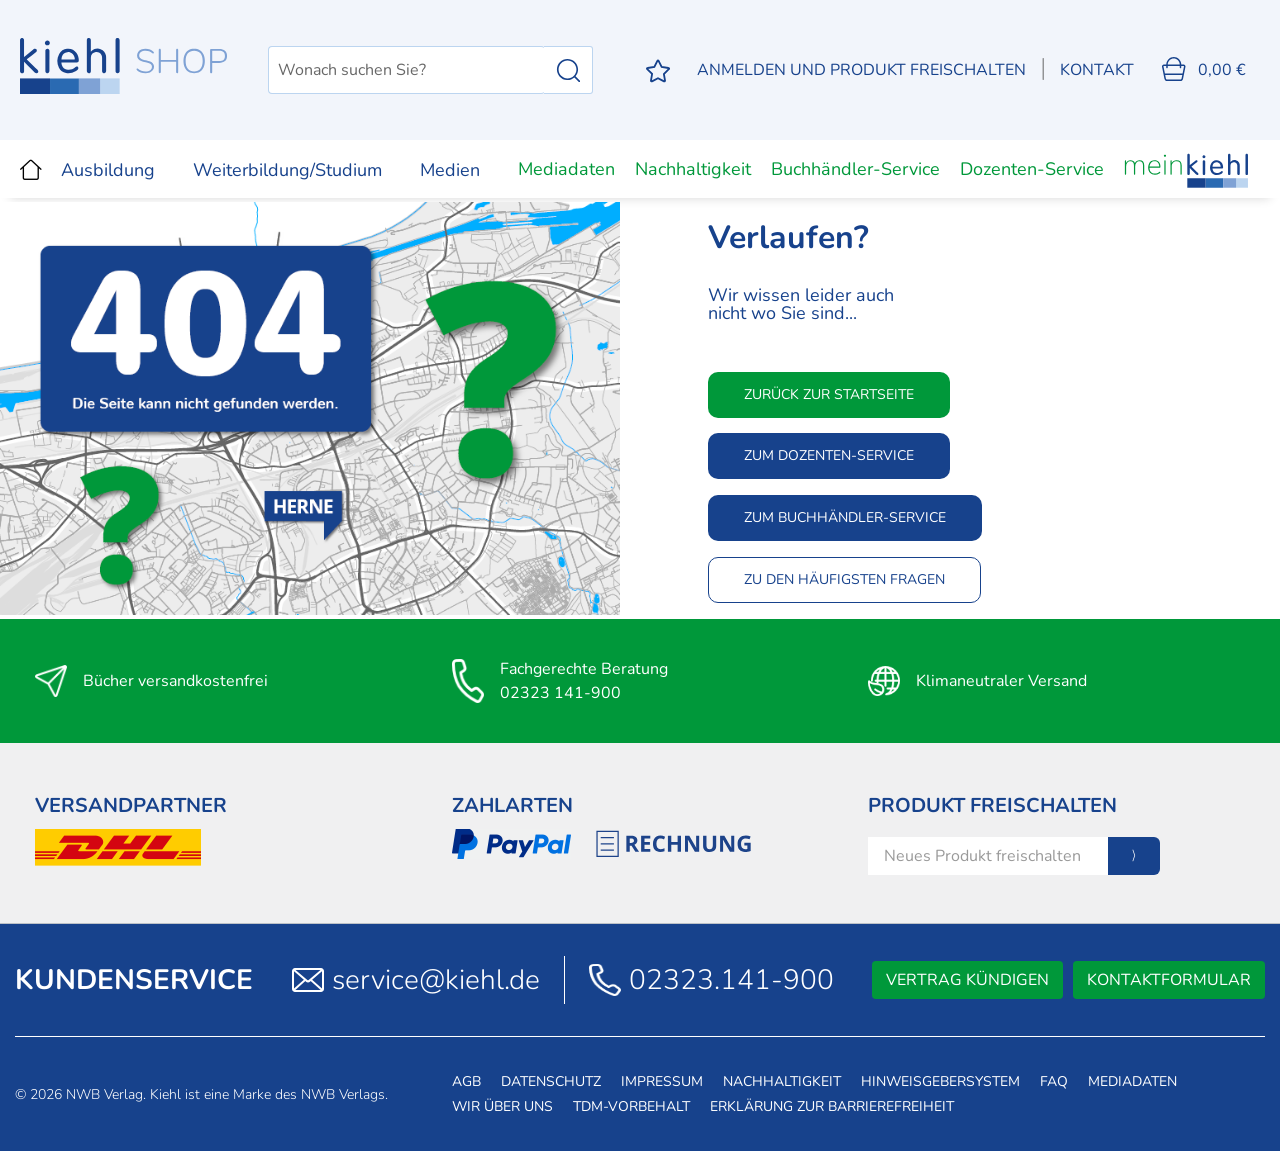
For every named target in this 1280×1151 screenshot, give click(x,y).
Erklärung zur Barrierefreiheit (832, 1106)
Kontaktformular (1169, 980)
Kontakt (1097, 70)
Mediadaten (566, 169)
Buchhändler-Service (855, 169)
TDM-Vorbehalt (631, 1106)
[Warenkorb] (1204, 70)
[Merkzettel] (658, 70)
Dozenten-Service (1032, 169)
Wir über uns (502, 1106)
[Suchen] (568, 70)
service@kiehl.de (436, 980)
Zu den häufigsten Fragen (844, 579)
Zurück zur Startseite (829, 394)
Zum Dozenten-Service (829, 455)
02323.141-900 (731, 980)
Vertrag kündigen (967, 980)
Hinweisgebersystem (940, 1081)
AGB (466, 1081)
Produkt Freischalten (992, 805)
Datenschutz (551, 1081)
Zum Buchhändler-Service (845, 517)
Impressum (662, 1081)
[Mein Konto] (861, 70)
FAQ (1054, 1081)
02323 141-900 (560, 693)
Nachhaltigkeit (693, 169)
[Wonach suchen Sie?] (406, 70)
